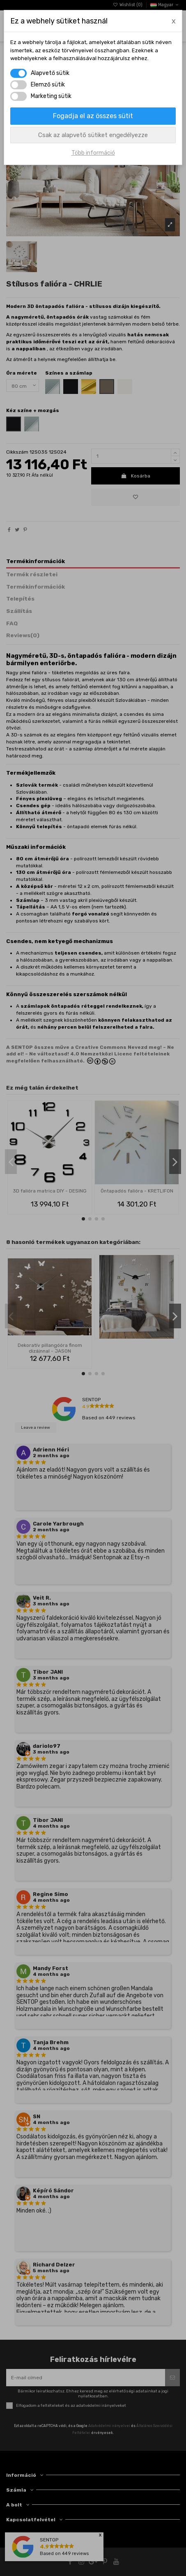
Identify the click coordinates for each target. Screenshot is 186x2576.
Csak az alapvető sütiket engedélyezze (93, 135)
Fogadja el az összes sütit (93, 116)
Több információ (93, 152)
